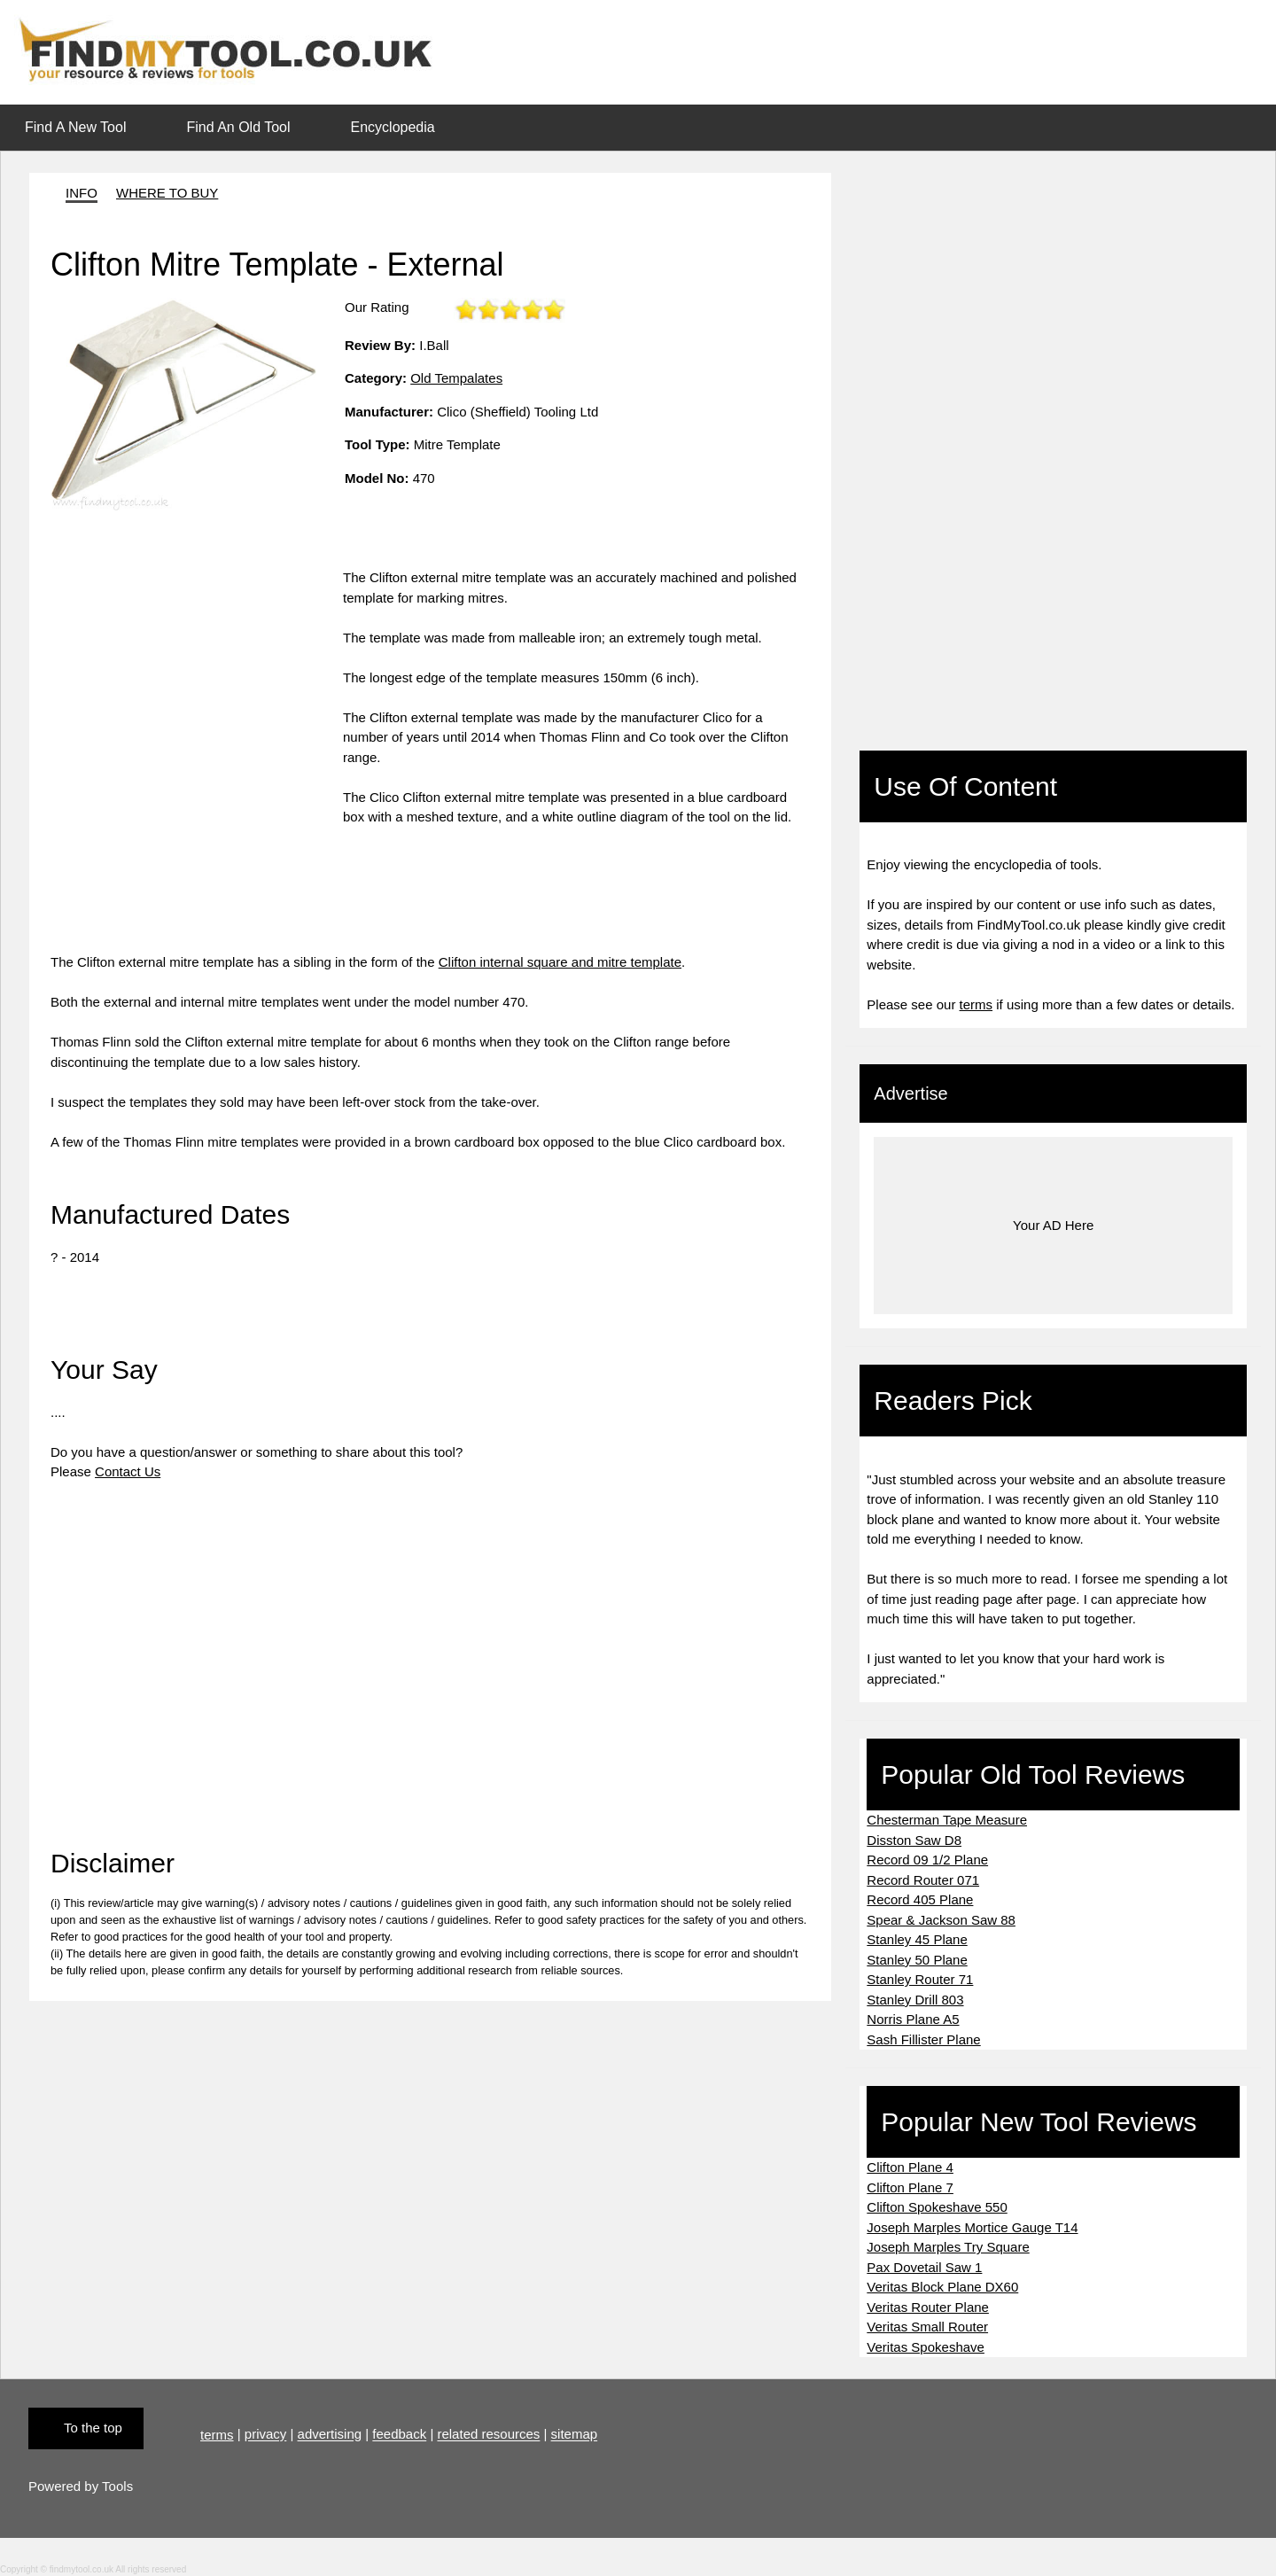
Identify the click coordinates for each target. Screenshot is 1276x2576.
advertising (330, 2434)
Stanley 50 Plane (917, 1959)
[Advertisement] (197, 692)
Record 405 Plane (920, 1899)
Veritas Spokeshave (925, 2346)
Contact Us (127, 1471)
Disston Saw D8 (914, 1840)
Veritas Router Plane (928, 2307)
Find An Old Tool (238, 127)
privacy (266, 2434)
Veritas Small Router (927, 2326)
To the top (93, 2427)
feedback (399, 2434)
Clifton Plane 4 (910, 2167)
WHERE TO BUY (167, 192)
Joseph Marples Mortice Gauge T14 (972, 2227)
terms (976, 1004)
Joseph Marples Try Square (948, 2246)
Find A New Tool (75, 127)
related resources (488, 2434)
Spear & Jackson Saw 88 (941, 1919)
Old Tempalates (456, 377)
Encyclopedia (393, 127)
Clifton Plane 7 (910, 2187)
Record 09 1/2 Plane (927, 1859)
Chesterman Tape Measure (947, 1819)
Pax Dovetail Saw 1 (924, 2267)
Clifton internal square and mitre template (560, 961)
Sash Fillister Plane (923, 2039)
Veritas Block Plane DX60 (942, 2286)
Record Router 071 (923, 1879)
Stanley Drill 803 (915, 1999)
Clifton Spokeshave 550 (937, 2206)
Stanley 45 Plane (917, 1939)
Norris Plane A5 (913, 2019)
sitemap (574, 2434)
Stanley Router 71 (920, 1979)
